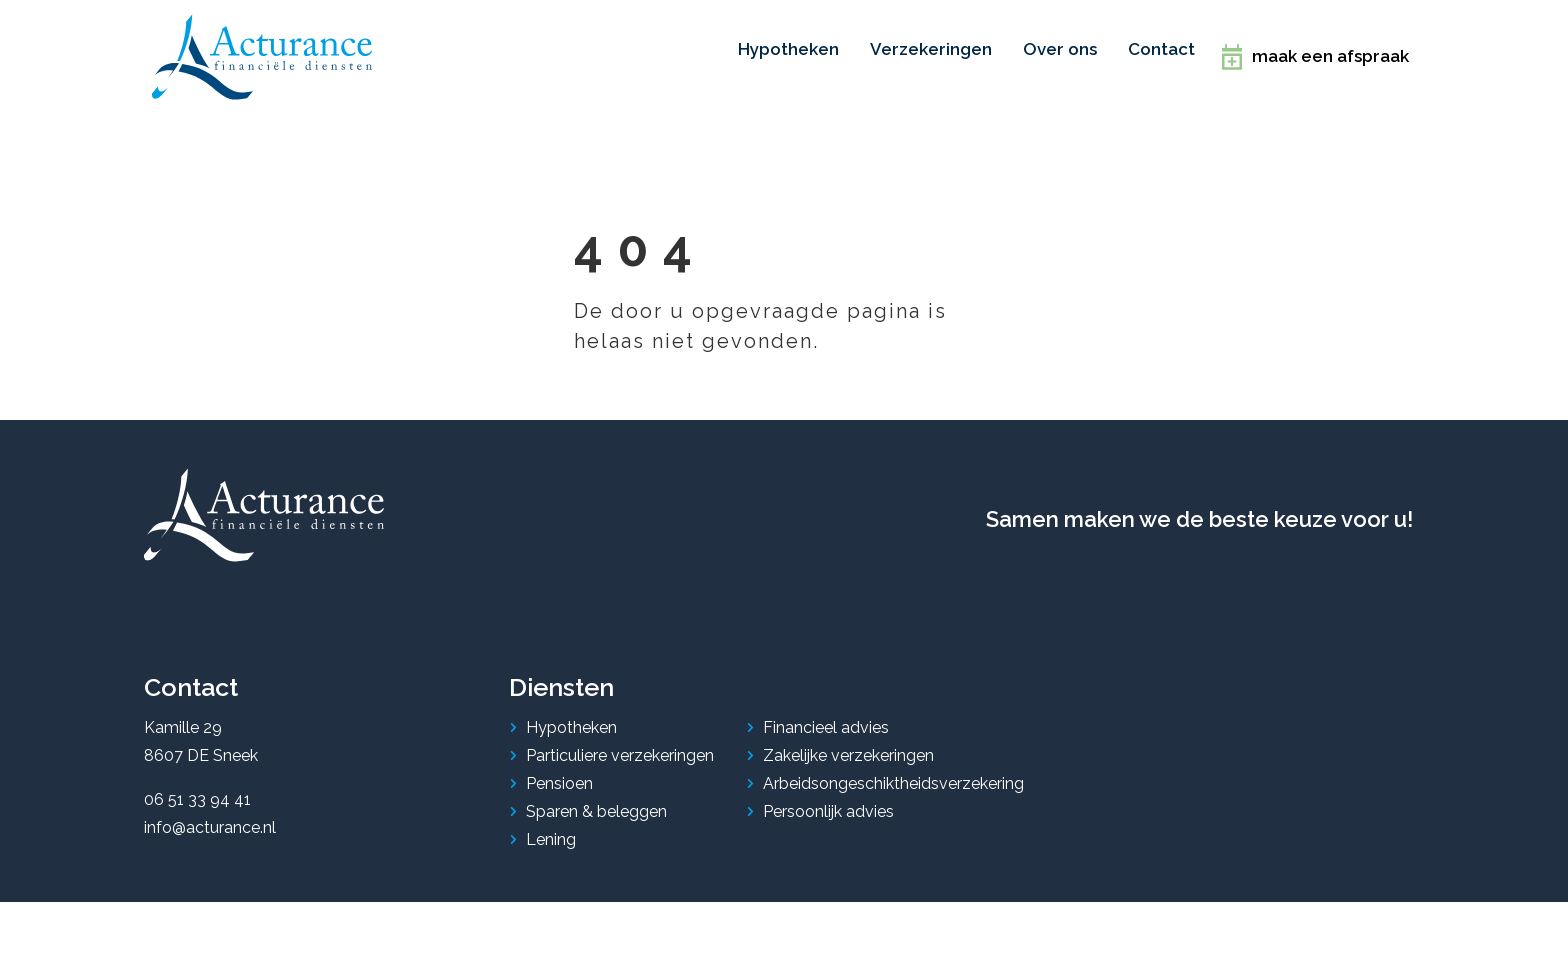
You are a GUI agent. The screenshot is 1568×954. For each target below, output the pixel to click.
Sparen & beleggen (596, 799)
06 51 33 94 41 (197, 787)
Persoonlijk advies (828, 799)
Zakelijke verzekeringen (848, 743)
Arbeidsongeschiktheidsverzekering (893, 771)
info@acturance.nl (210, 815)
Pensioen (559, 771)
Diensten (561, 676)
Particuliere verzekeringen (620, 743)
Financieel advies (826, 715)
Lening (551, 827)
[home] (262, 51)
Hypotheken (571, 715)
